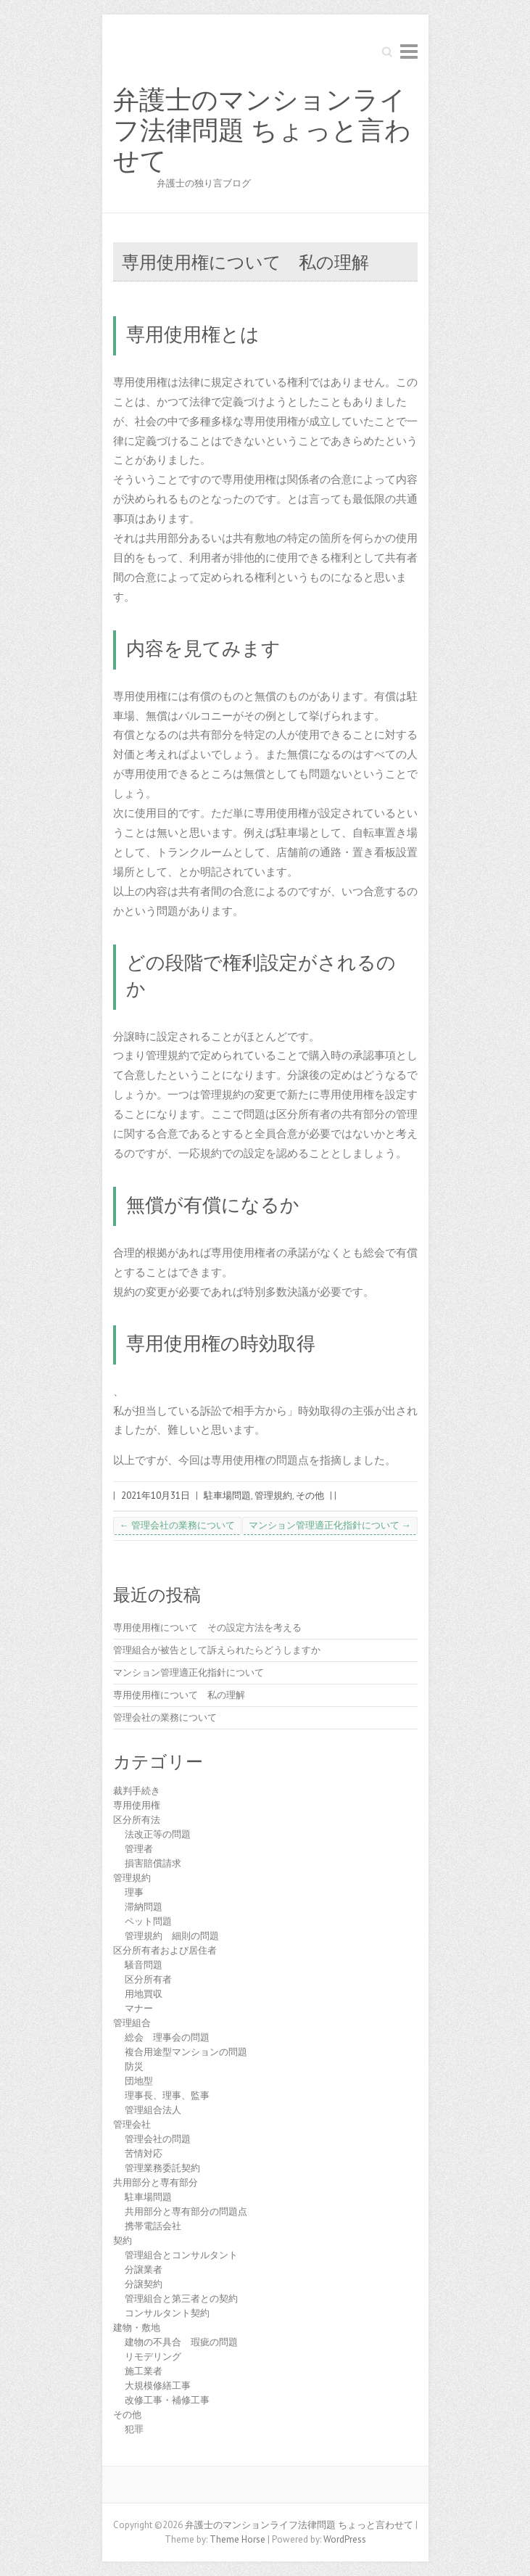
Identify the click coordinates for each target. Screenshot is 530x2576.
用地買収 (143, 1994)
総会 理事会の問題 (167, 2037)
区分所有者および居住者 (165, 1950)
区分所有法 (136, 1820)
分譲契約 (143, 2284)
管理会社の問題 (158, 2139)
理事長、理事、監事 (167, 2095)
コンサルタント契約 (167, 2313)
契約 (122, 2240)
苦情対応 (143, 2153)
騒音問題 (143, 1965)
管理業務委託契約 (162, 2168)
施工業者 (143, 2371)
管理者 (139, 1849)
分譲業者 (143, 2269)
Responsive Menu (409, 51)
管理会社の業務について (177, 1525)
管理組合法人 (153, 2110)
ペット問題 (148, 1921)
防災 (134, 2066)
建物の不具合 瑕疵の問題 (181, 2342)
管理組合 (132, 2023)
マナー (139, 2008)
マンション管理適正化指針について (330, 1525)
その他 (310, 1495)
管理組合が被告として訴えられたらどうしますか (216, 1650)
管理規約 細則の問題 (172, 1936)
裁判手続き (136, 1791)
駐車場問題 (227, 1495)
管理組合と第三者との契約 (181, 2298)
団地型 (139, 2081)
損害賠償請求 (153, 1863)
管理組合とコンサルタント (181, 2255)
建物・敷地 (136, 2327)
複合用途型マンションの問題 (186, 2052)
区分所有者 (148, 1979)
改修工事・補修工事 (167, 2400)
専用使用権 (136, 1805)
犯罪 (134, 2429)
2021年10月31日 (155, 1495)
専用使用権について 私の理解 (179, 1695)
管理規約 (273, 1495)
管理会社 (132, 2124)
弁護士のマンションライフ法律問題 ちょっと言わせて (262, 131)
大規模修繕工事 (158, 2385)
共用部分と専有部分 (155, 2182)
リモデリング (153, 2356)
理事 (134, 1892)
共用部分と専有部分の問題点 (186, 2211)
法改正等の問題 (158, 1834)
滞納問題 (143, 1907)
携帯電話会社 (153, 2226)
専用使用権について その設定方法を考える (207, 1627)
